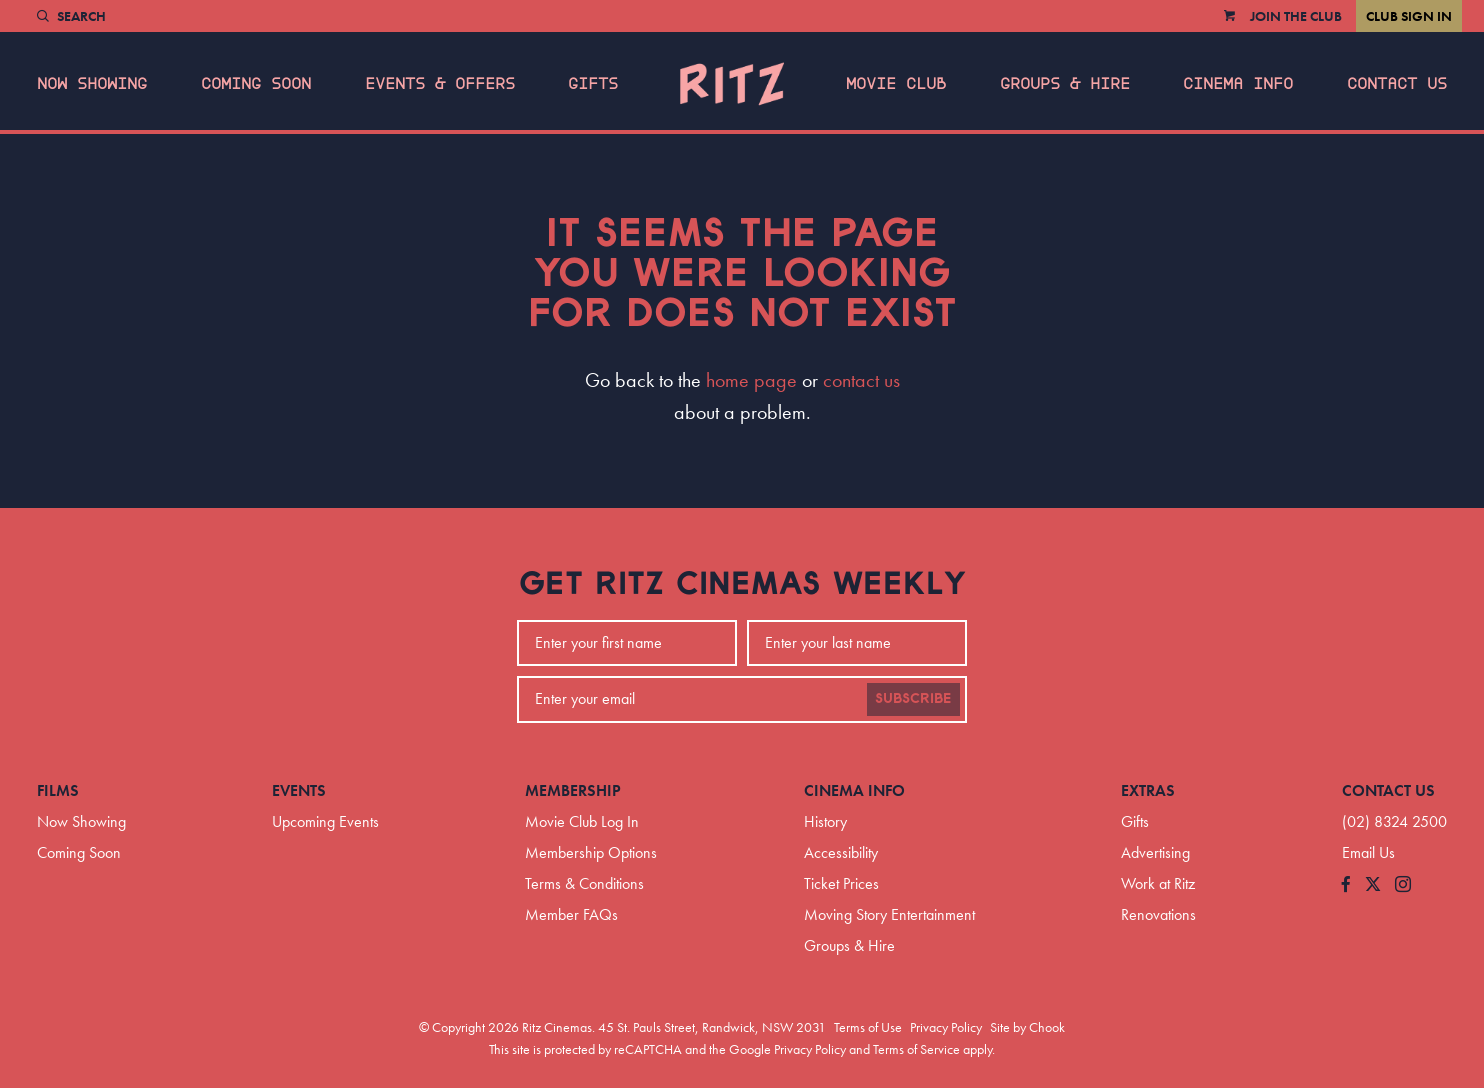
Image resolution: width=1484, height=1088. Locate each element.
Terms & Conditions (584, 883)
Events (299, 790)
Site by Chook (1027, 1027)
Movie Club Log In (582, 821)
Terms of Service (916, 1049)
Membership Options (591, 852)
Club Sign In (1409, 16)
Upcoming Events (325, 821)
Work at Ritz (1158, 883)
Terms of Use (868, 1027)
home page (751, 380)
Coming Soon (256, 84)
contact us (861, 380)
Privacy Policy (946, 1027)
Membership (573, 790)
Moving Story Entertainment (889, 914)
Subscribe (913, 699)
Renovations (1158, 914)
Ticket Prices (841, 883)
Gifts (593, 84)
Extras (1148, 790)
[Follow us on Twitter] (1373, 885)
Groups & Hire (1065, 84)
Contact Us (1397, 84)
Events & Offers (440, 84)
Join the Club (1296, 16)
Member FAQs (571, 914)
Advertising (1155, 852)
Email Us (1368, 852)
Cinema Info (1238, 84)
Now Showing (92, 84)
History (825, 821)
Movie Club (896, 84)
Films (58, 790)
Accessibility (841, 852)
